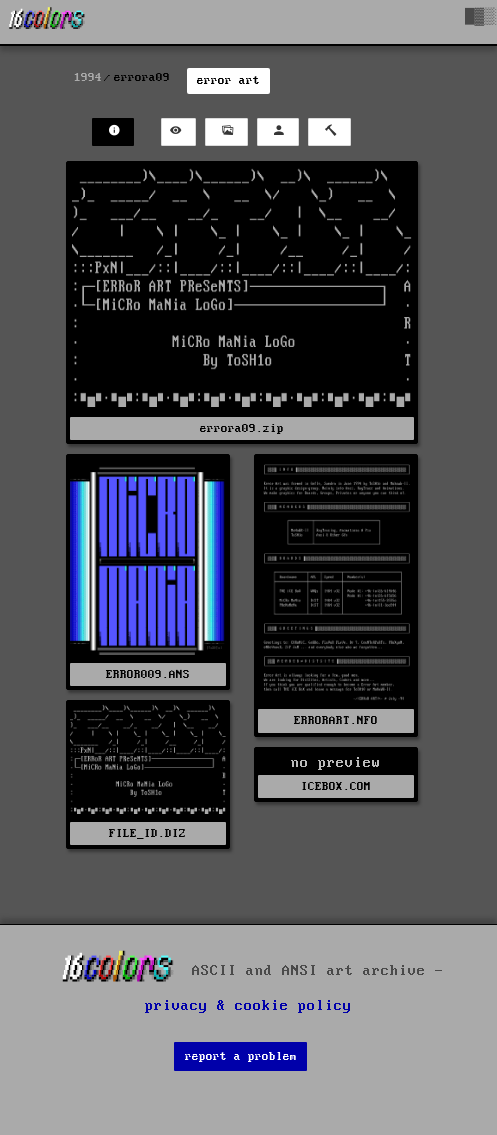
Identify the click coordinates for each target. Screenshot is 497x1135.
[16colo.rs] (47, 22)
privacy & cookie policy (248, 1006)
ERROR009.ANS (148, 674)
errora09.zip (242, 428)
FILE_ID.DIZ (147, 833)
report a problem (241, 1056)
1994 (88, 77)
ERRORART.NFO (336, 720)
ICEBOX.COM (336, 786)
